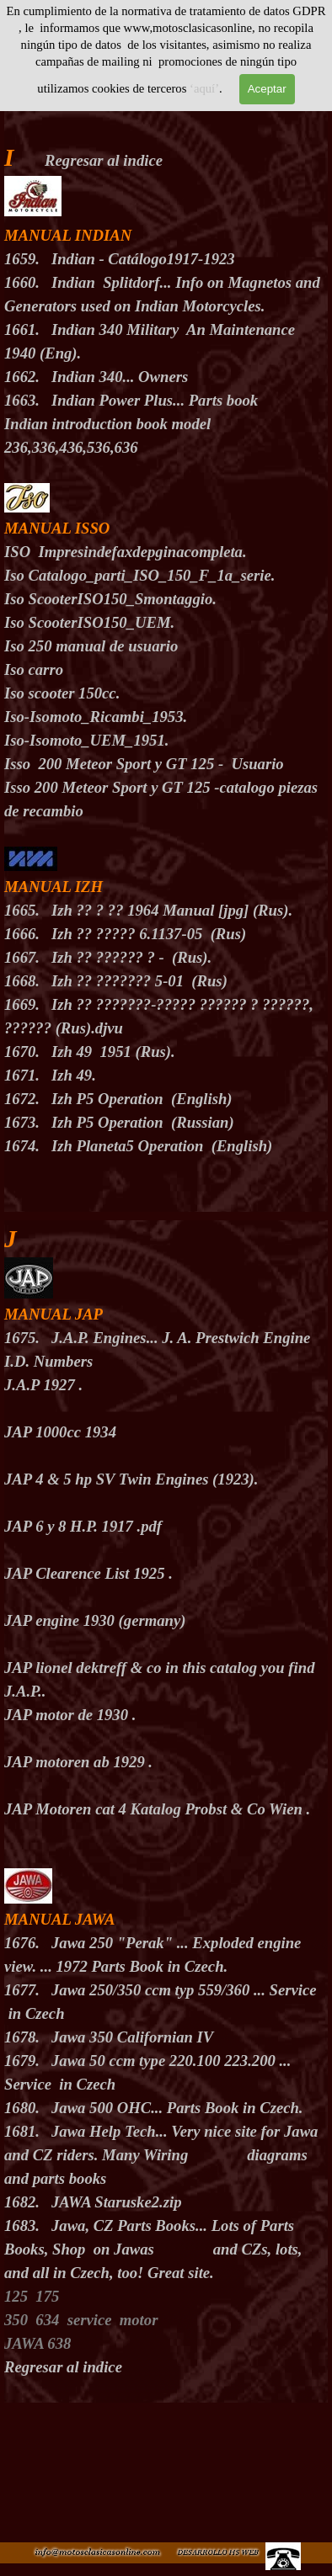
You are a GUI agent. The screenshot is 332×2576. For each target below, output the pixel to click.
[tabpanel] (166, 657)
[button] (217, 2550)
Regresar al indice (104, 160)
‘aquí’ (204, 88)
